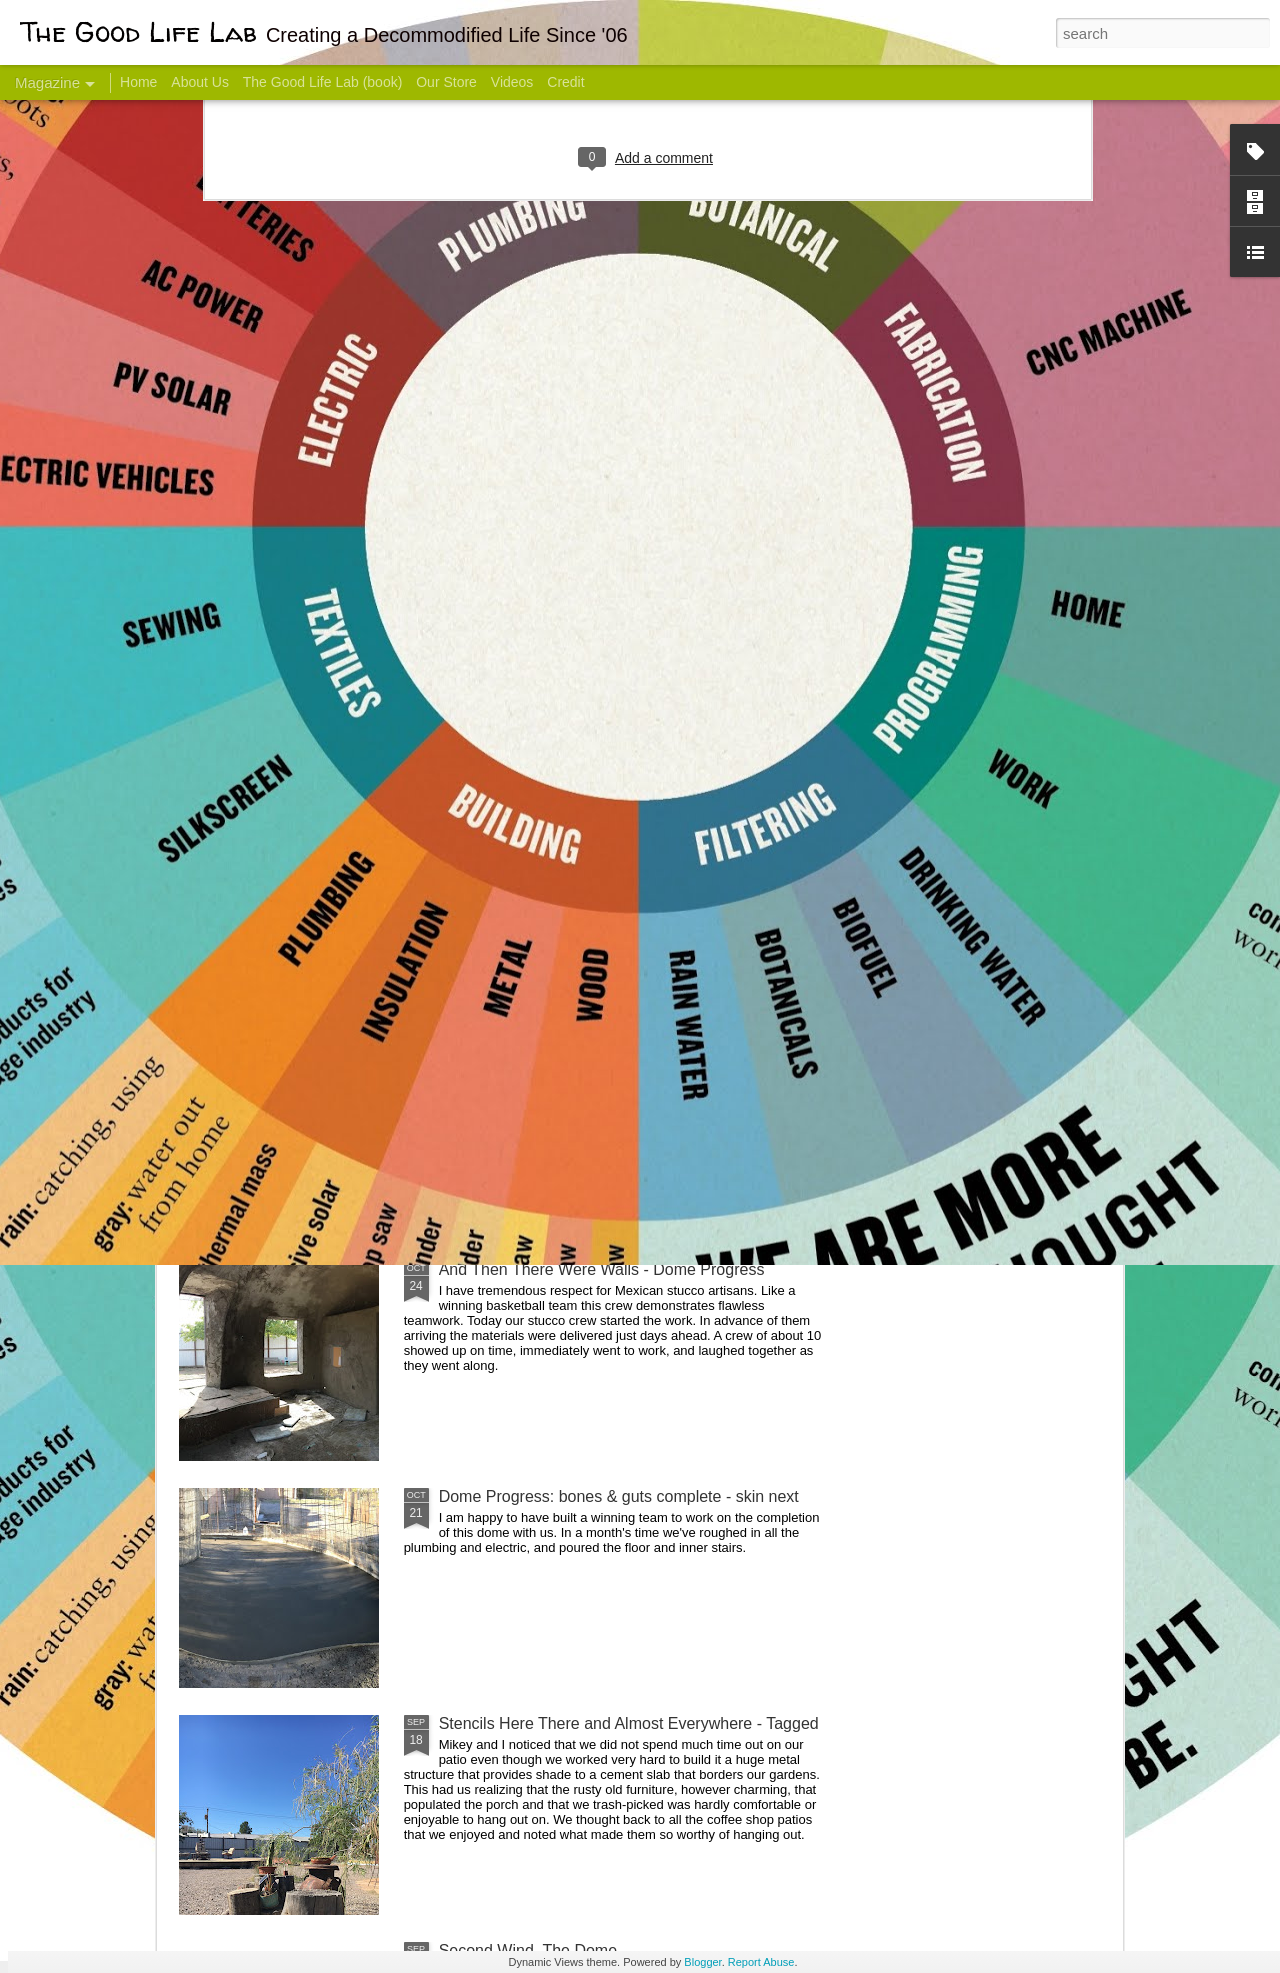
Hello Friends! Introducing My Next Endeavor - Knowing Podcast (286, 813)
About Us (200, 82)
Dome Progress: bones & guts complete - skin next (619, 1496)
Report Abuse (761, 1962)
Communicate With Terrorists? (518, 795)
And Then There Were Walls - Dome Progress (602, 1269)
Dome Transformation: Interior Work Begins (592, 955)
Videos (512, 82)
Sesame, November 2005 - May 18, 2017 (760, 795)
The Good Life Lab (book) (323, 82)
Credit (565, 82)
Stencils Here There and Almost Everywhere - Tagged (629, 1723)
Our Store (446, 82)
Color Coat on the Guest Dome (324, 1182)
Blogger (702, 1962)
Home (138, 82)
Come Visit (961, 786)
